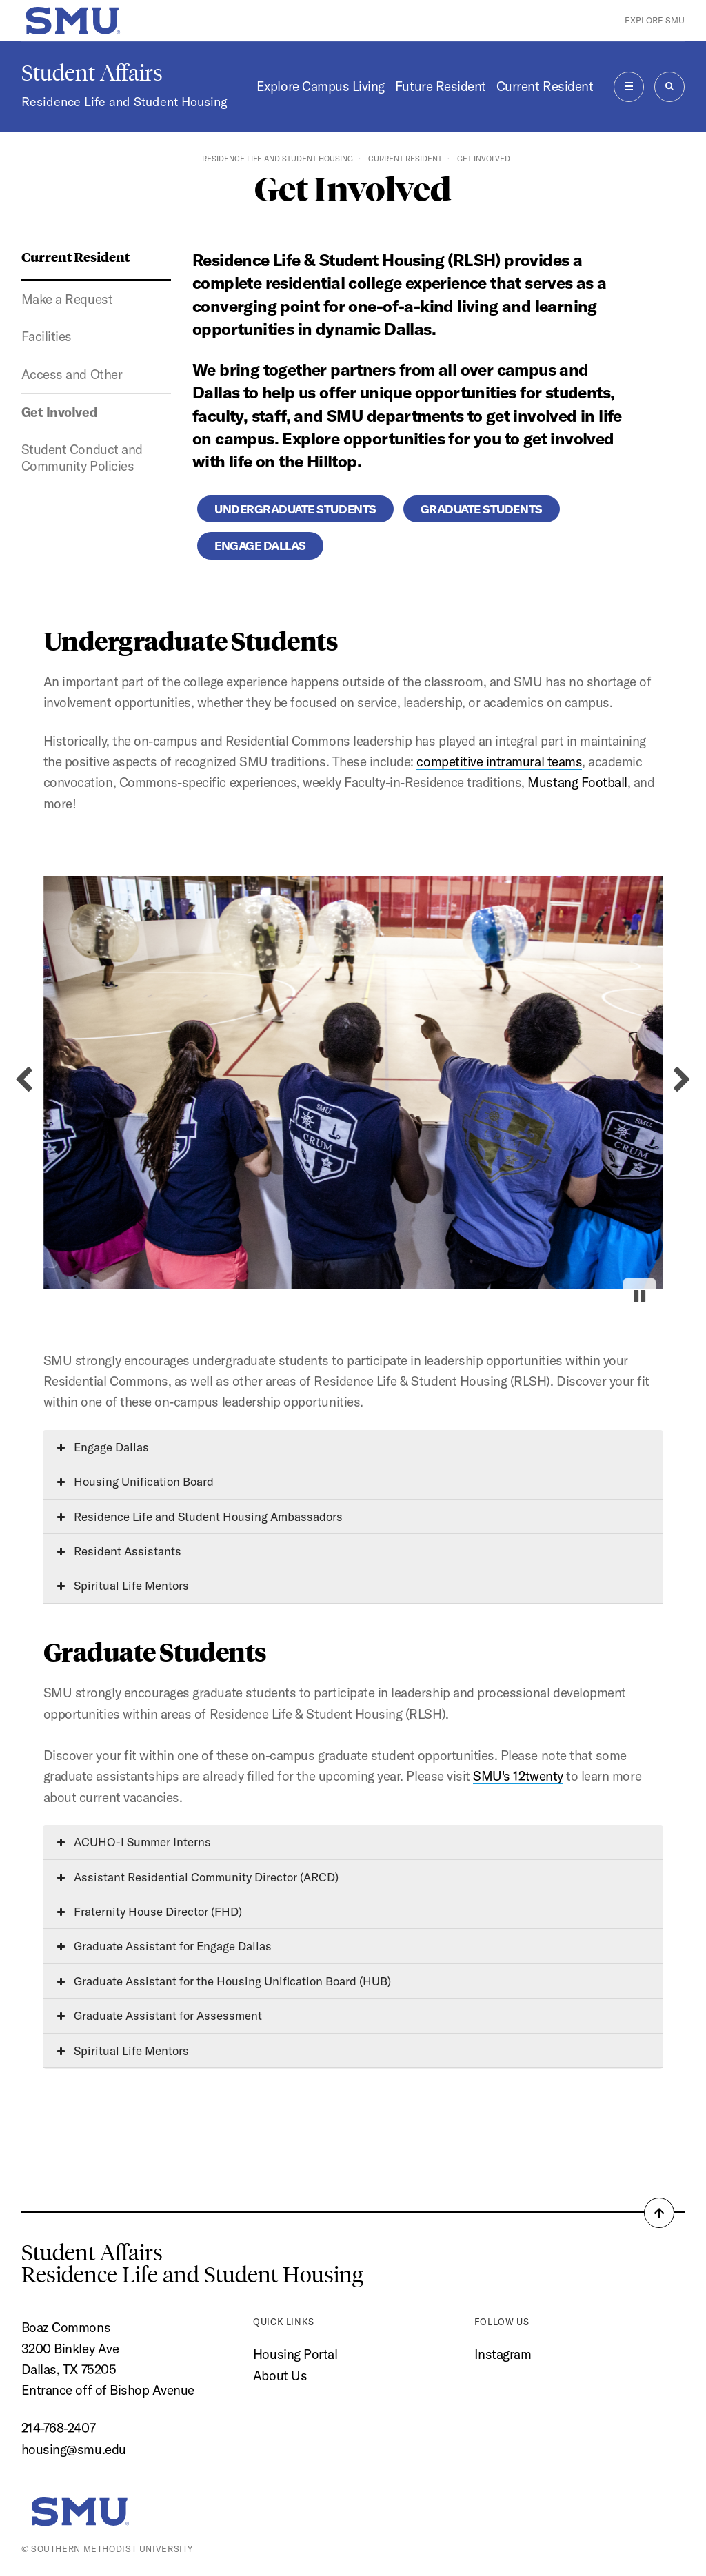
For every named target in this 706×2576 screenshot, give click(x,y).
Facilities (46, 336)
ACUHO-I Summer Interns (134, 1841)
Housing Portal (295, 2354)
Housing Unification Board (135, 1481)
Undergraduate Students (295, 509)
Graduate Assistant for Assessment (159, 2015)
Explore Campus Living (320, 86)
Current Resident (544, 86)
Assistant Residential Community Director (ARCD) (198, 1877)
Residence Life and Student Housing (124, 102)
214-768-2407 (58, 2428)
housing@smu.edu (73, 2449)
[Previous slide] (23, 1080)
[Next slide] (682, 1080)
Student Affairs (92, 73)
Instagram (503, 2354)
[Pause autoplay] (639, 1295)
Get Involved (59, 412)
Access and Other (71, 374)
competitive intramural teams (499, 761)
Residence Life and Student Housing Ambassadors (200, 1516)
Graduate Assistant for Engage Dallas (164, 1946)
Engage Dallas (260, 545)
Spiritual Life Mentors (123, 1585)
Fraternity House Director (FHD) (149, 1911)
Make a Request (66, 299)
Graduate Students (482, 509)
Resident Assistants (119, 1551)
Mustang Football (577, 782)
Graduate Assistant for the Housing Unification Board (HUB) (224, 1981)
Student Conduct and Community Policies (82, 457)
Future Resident (440, 86)
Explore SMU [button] (655, 20)
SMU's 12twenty (518, 1776)
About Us (280, 2375)
